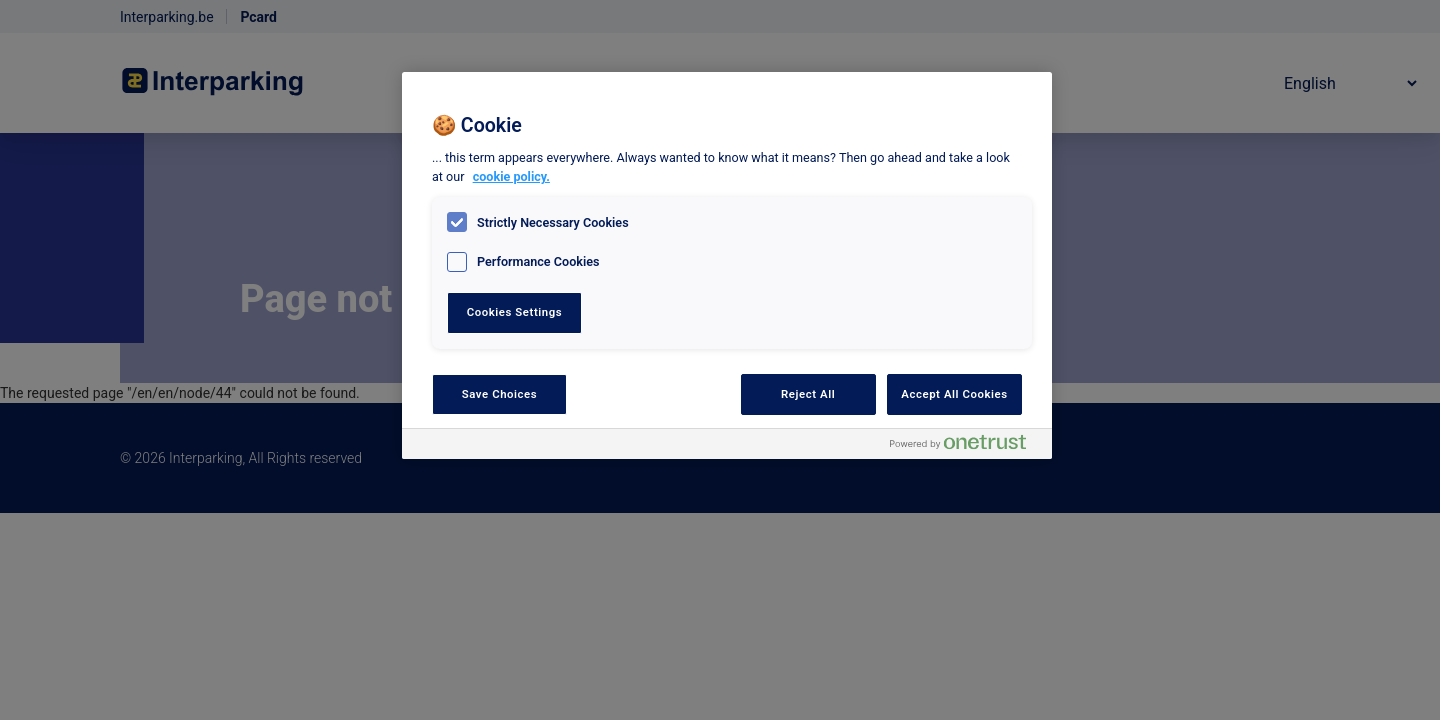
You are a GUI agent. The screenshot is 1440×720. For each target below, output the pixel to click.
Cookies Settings (515, 312)
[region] (727, 265)
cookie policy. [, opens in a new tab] (511, 176)
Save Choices (499, 394)
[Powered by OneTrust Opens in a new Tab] (966, 446)
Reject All (808, 394)
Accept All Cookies (954, 394)
